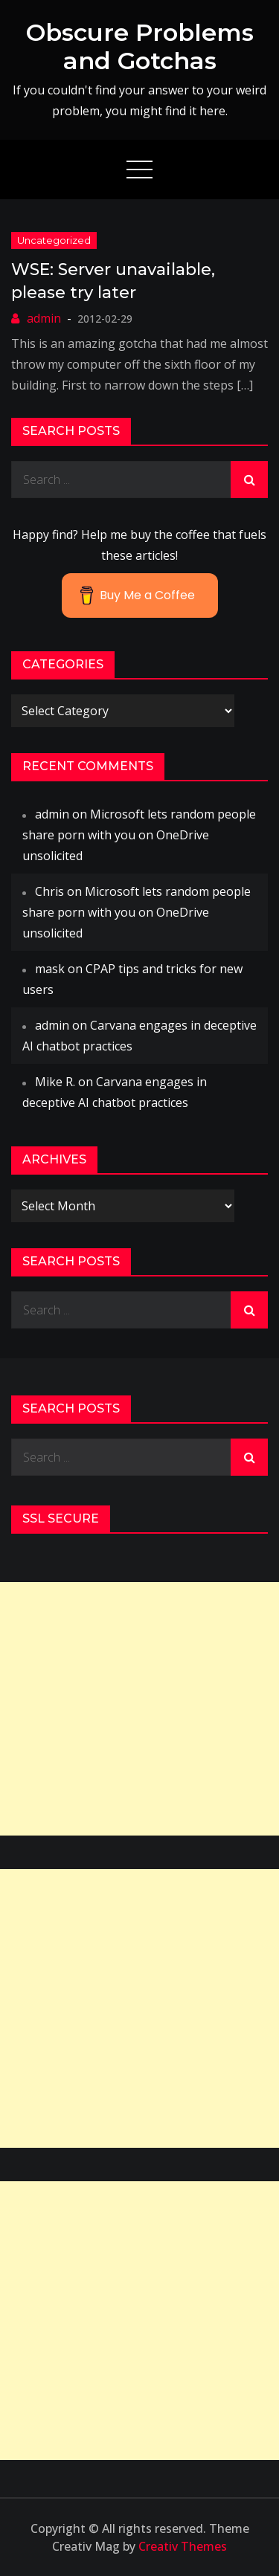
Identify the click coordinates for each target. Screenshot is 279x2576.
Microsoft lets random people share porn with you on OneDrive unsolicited (139, 835)
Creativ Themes (182, 2546)
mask (50, 969)
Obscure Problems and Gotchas (140, 46)
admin (44, 318)
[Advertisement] (139, 1709)
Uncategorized (54, 240)
